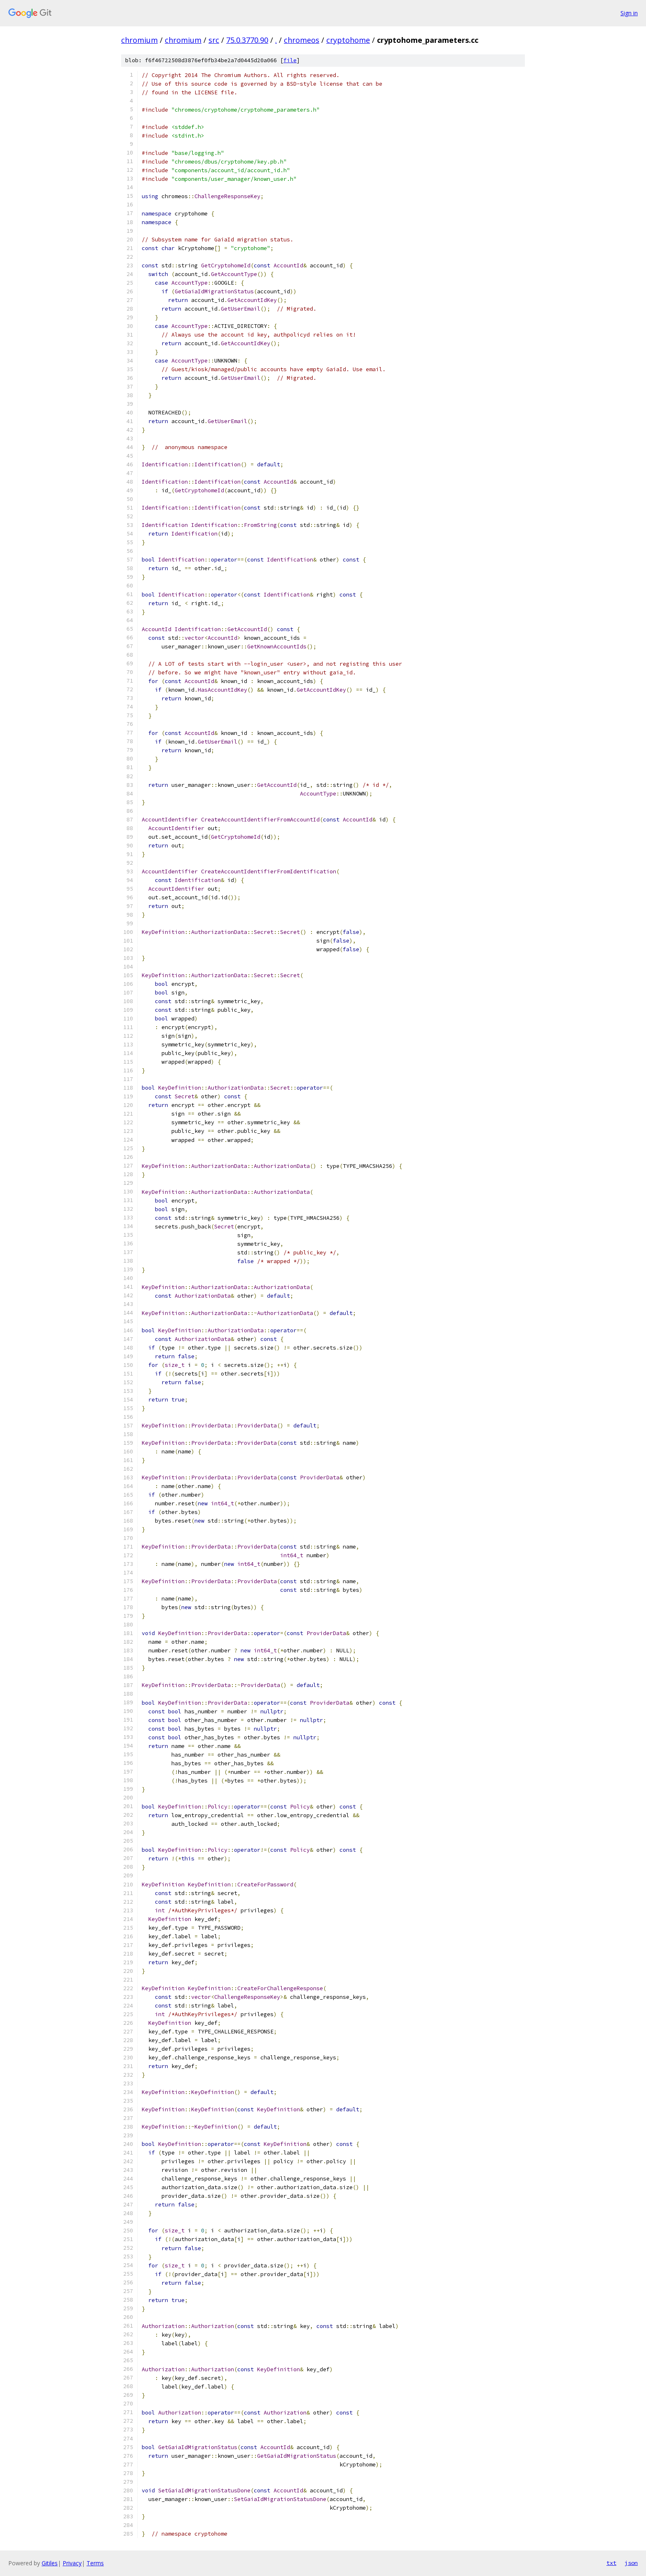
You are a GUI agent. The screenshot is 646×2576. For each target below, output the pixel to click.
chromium (139, 40)
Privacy (72, 2563)
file (290, 60)
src (213, 40)
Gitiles (50, 2563)
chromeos (301, 40)
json (631, 2563)
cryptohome (348, 40)
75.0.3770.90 (247, 40)
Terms (95, 2563)
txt (611, 2563)
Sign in (629, 13)
